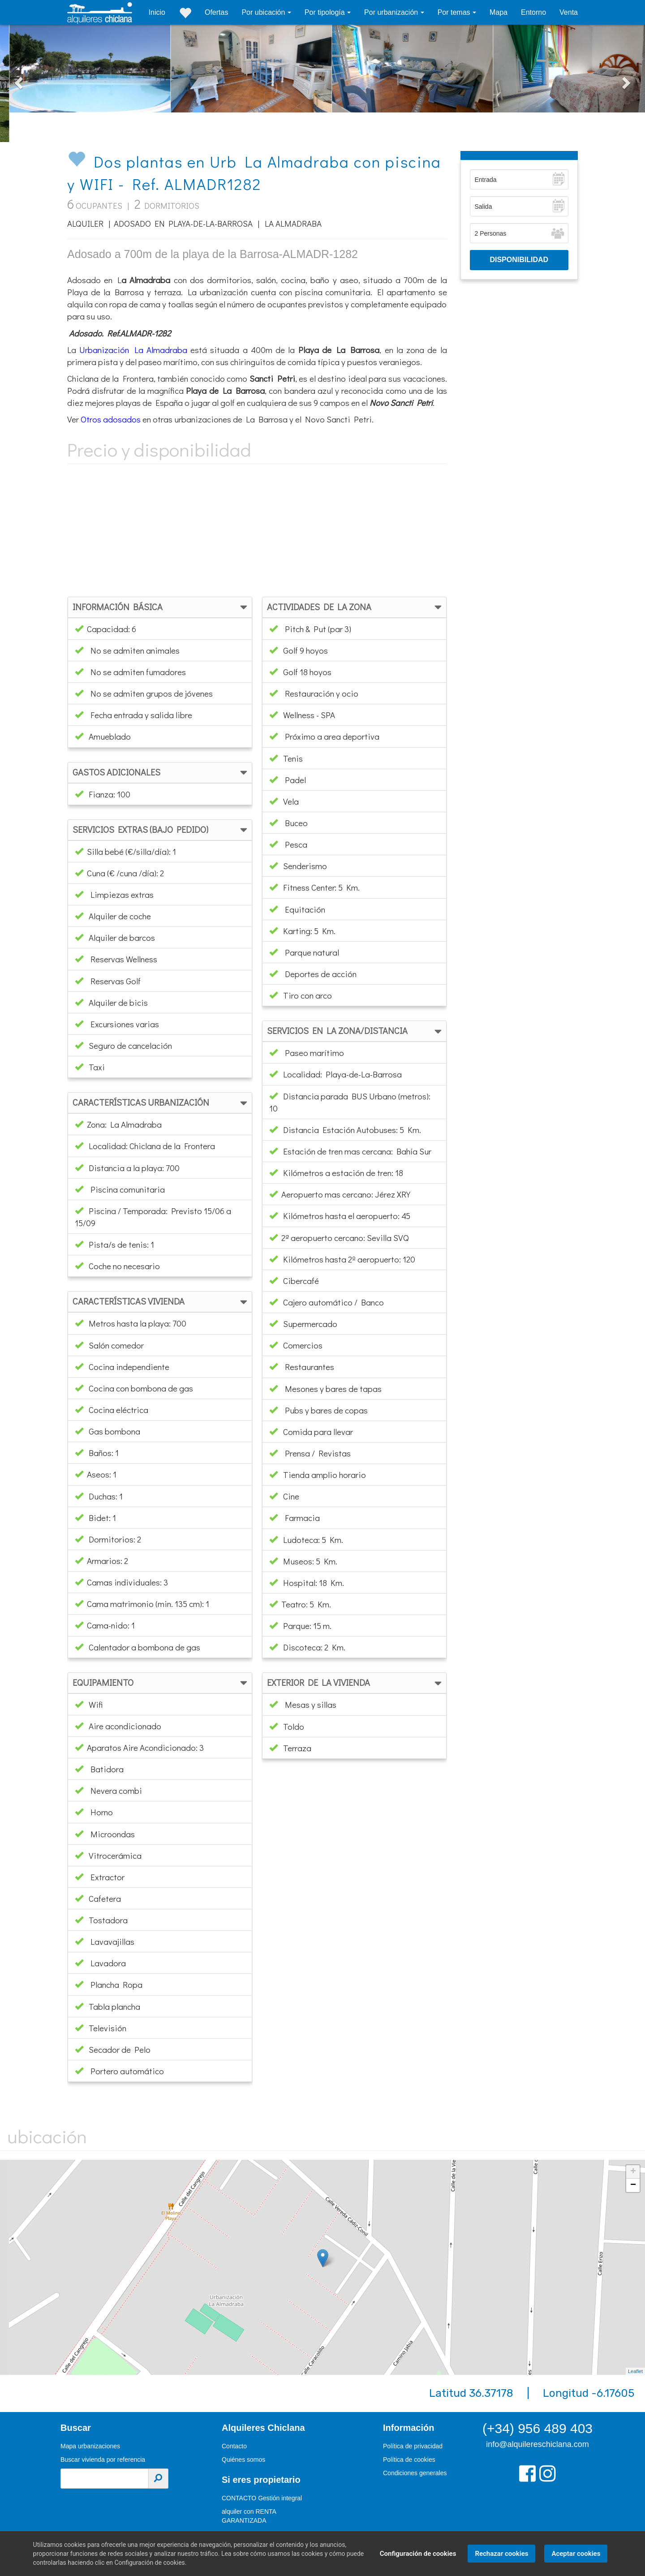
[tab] (160, 607)
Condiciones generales (415, 2473)
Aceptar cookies (573, 2554)
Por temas (455, 12)
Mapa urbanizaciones (90, 2446)
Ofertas (216, 12)
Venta (568, 12)
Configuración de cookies (415, 2554)
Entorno (533, 12)
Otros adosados (111, 419)
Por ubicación (264, 12)
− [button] (633, 2185)
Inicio (157, 12)
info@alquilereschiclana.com (537, 2444)
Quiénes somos (243, 2459)
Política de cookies (409, 2459)
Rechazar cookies (498, 2554)
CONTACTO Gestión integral (262, 2498)
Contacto (234, 2446)
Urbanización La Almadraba (133, 349)
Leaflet (635, 2371)
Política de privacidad (413, 2446)
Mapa (498, 12)
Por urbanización (392, 12)
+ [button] (633, 2172)
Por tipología (326, 12)
